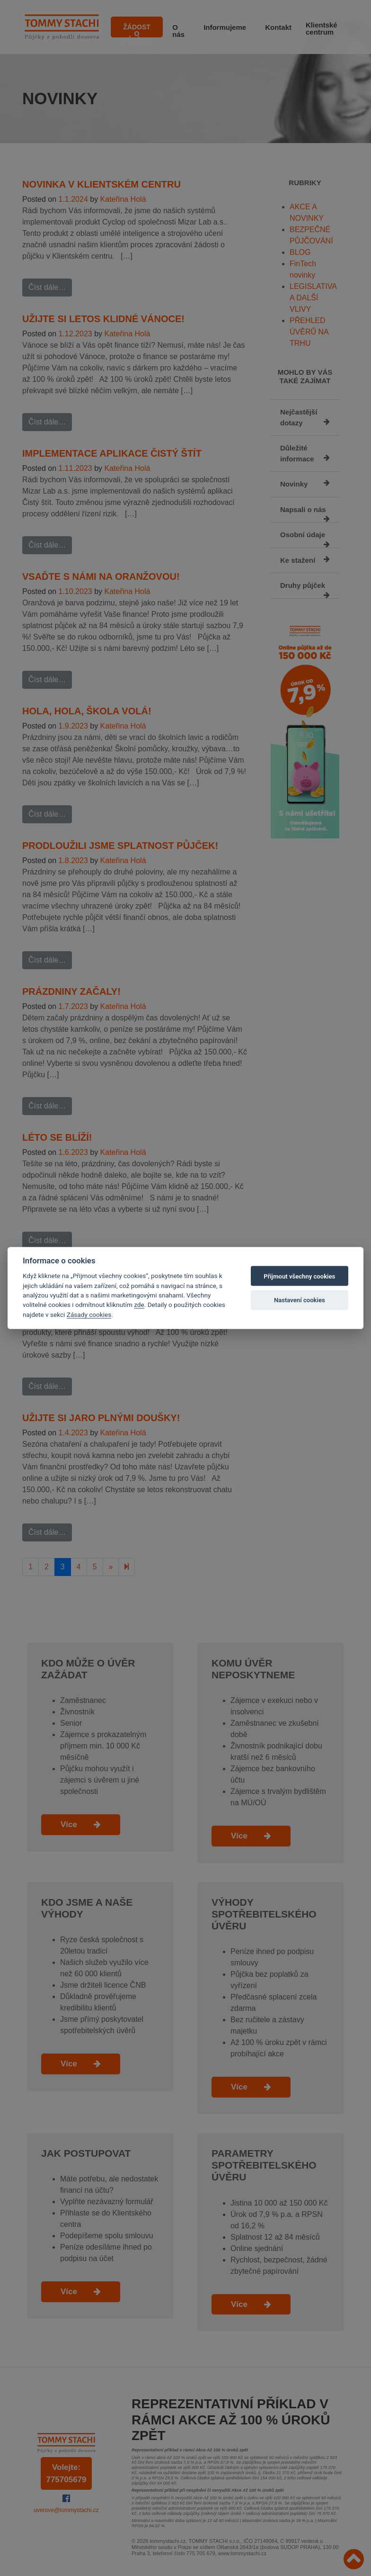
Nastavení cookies (299, 1299)
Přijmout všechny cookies (299, 1275)
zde (139, 1304)
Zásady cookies (89, 1314)
